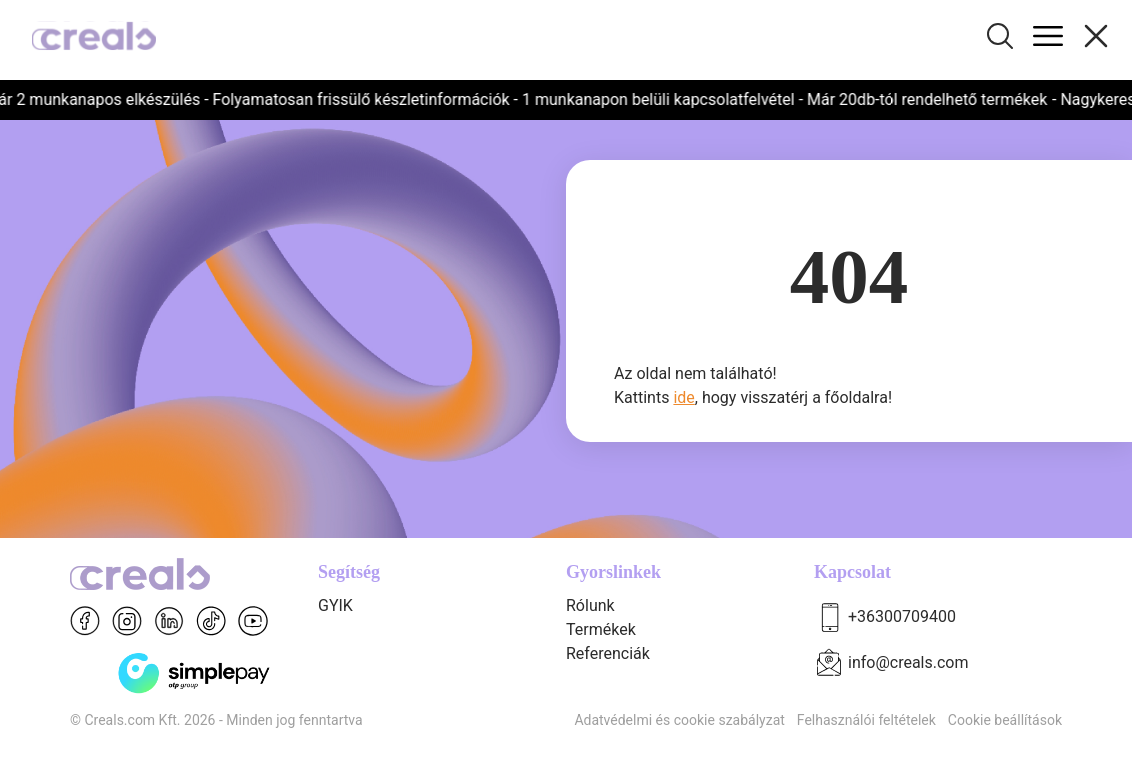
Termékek (601, 629)
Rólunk (590, 605)
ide (683, 397)
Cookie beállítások (1005, 720)
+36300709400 (902, 616)
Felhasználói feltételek (866, 720)
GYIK (335, 605)
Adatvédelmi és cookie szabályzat (679, 720)
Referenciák (608, 653)
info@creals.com (908, 662)
